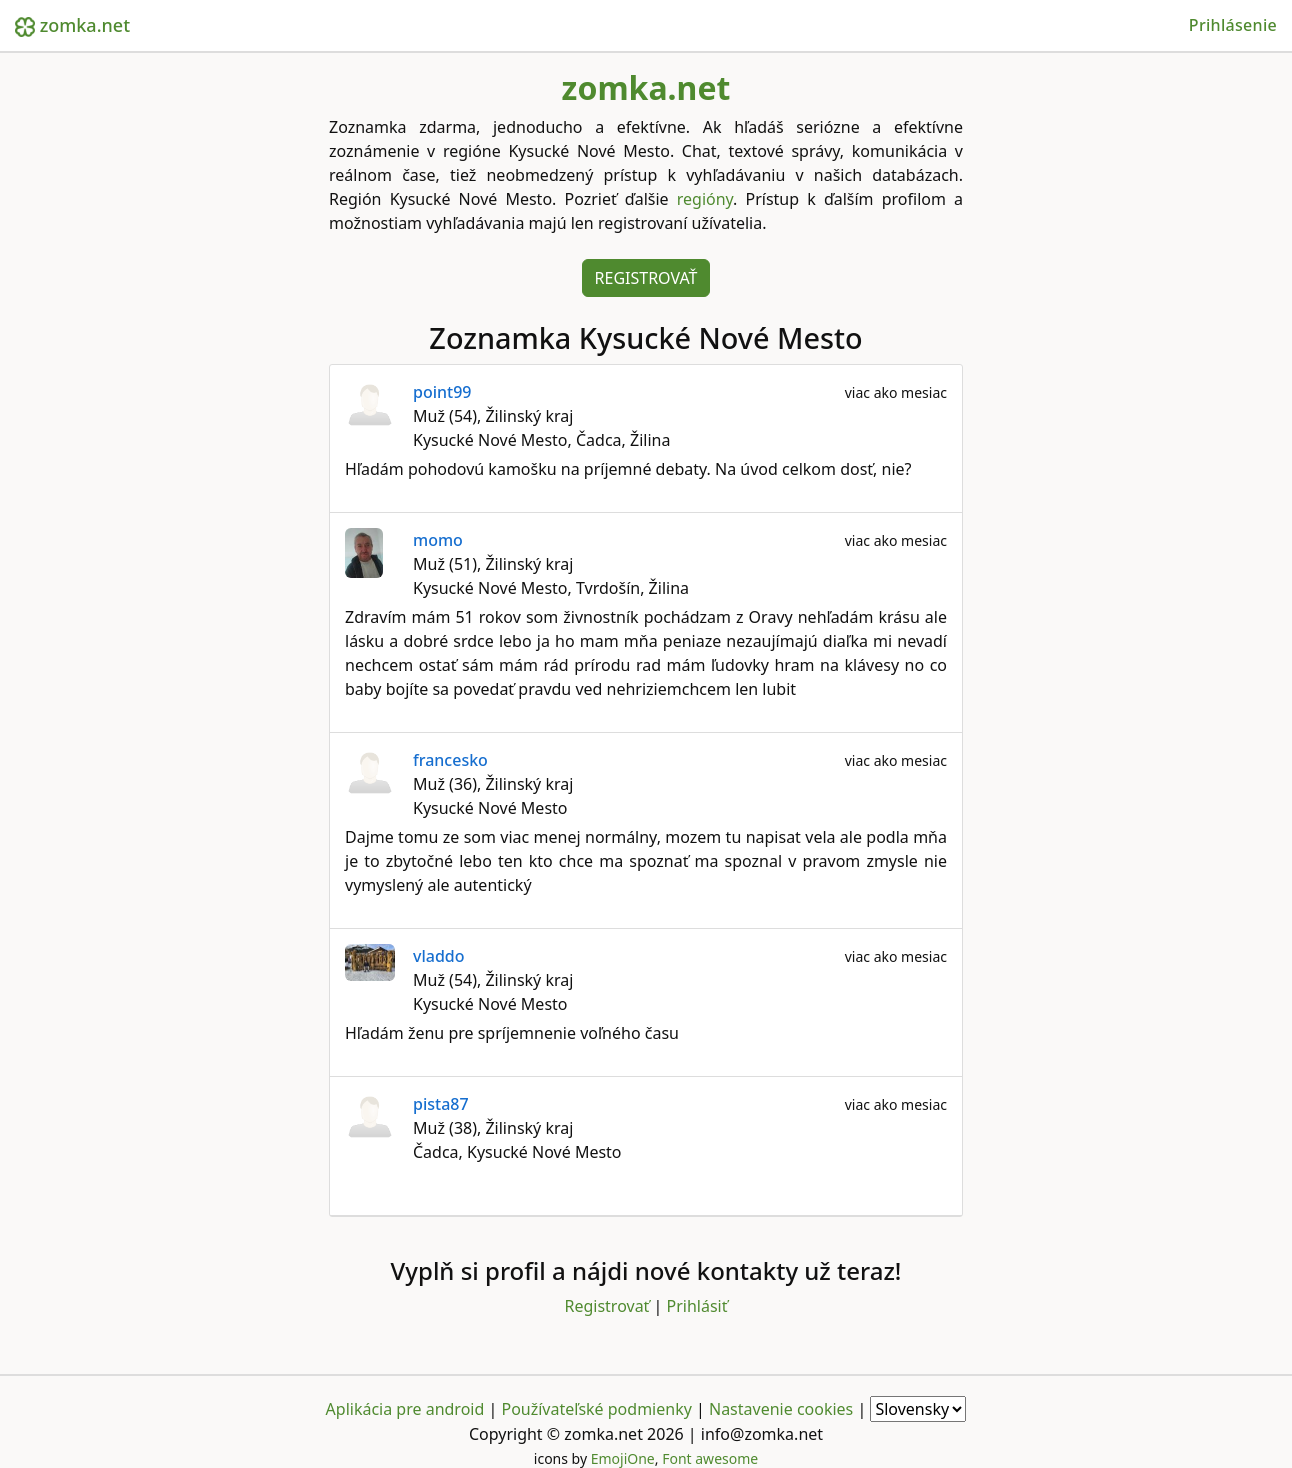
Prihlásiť (697, 1306)
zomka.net (72, 25)
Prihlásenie (1233, 25)
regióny (705, 199)
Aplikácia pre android (405, 1409)
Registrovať (646, 278)
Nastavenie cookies (781, 1409)
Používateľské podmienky (596, 1409)
